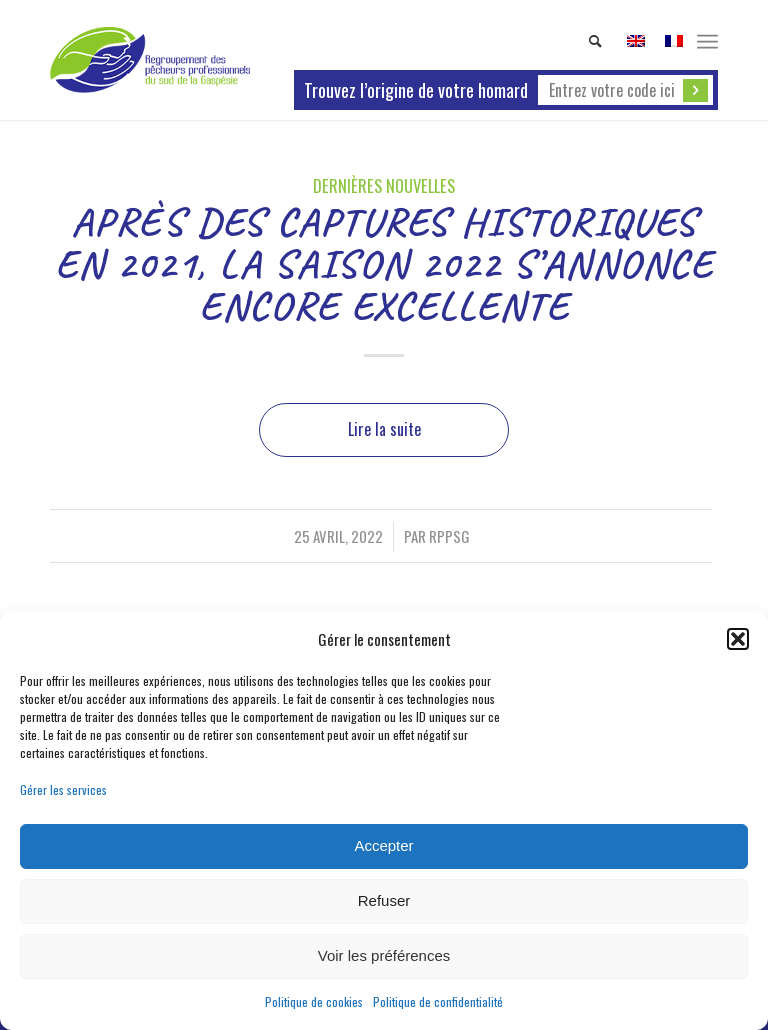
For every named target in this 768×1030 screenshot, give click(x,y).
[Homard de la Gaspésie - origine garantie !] (150, 60)
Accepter (383, 845)
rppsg (449, 536)
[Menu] (707, 40)
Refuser (384, 900)
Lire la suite (384, 429)
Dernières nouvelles (384, 185)
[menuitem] (585, 41)
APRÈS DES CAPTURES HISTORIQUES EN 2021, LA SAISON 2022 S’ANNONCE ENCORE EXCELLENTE (384, 264)
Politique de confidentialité (438, 1001)
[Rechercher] (585, 41)
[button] (738, 639)
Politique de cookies (314, 1001)
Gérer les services (63, 789)
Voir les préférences (384, 955)
